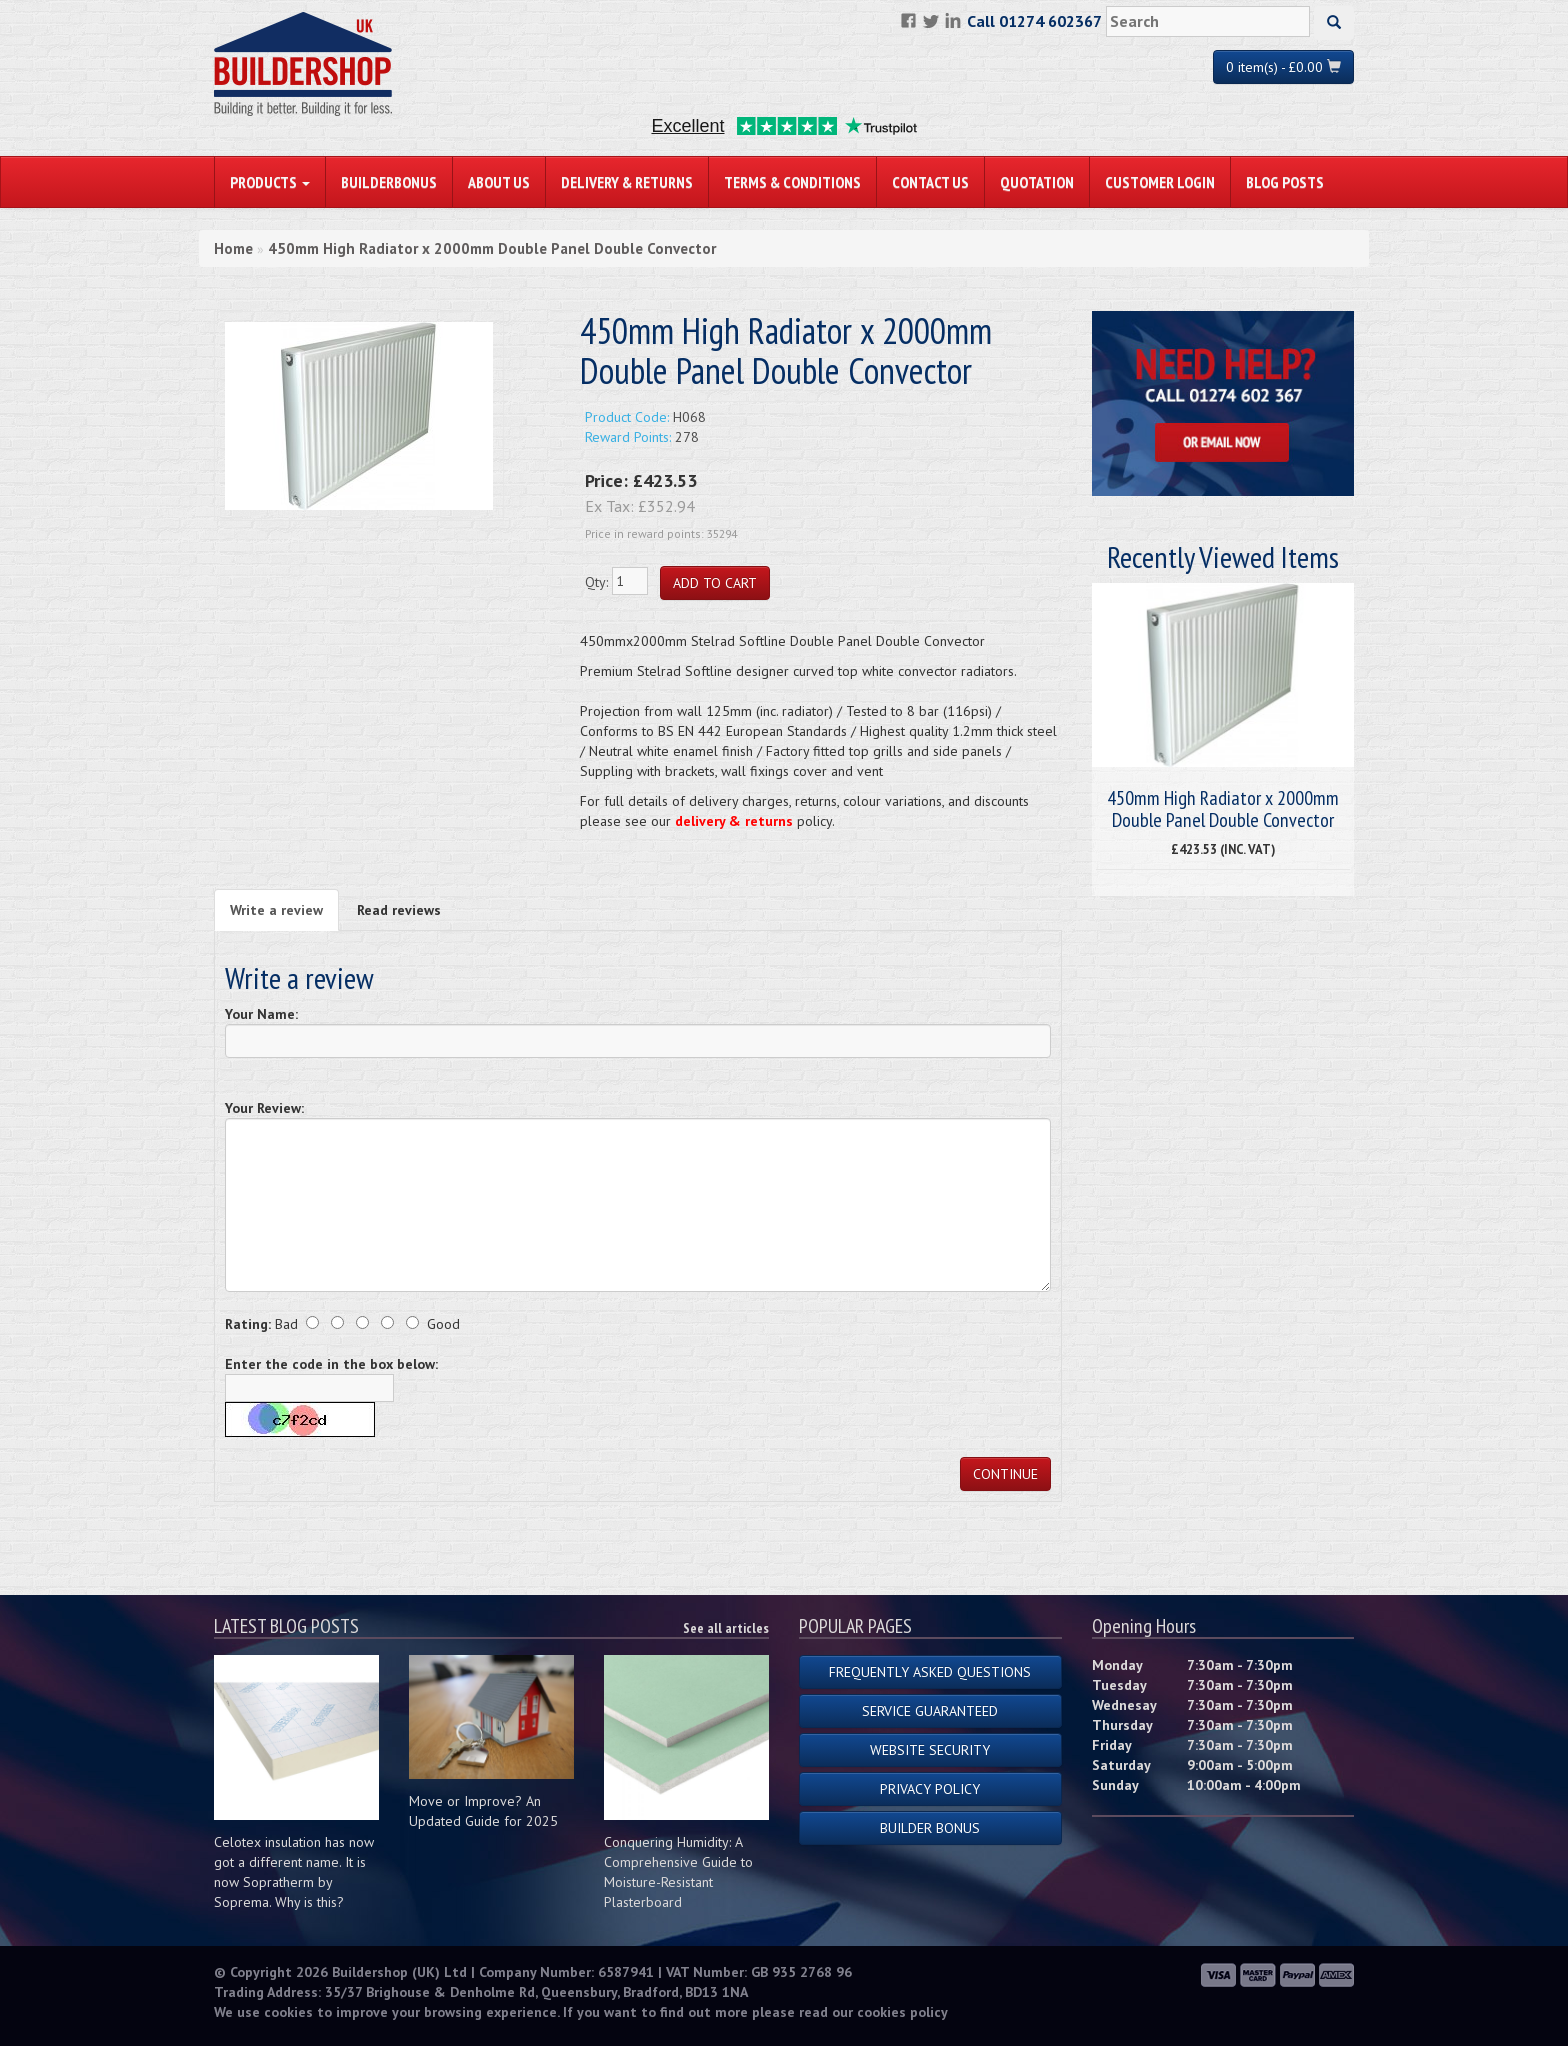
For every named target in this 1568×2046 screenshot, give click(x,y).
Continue (1005, 1474)
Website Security (930, 1750)
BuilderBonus (389, 182)
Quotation (1037, 182)
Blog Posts (1285, 182)
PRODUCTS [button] (270, 182)
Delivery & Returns (627, 182)
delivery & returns (734, 821)
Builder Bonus (930, 1828)
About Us (499, 182)
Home (233, 248)
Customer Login (1160, 182)
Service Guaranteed (930, 1711)
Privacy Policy (930, 1789)
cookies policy (902, 2012)
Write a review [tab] (276, 910)
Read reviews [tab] (399, 910)
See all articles (726, 1628)
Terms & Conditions (792, 182)
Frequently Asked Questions (930, 1672)
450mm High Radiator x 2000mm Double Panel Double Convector (492, 248)
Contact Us (930, 182)
